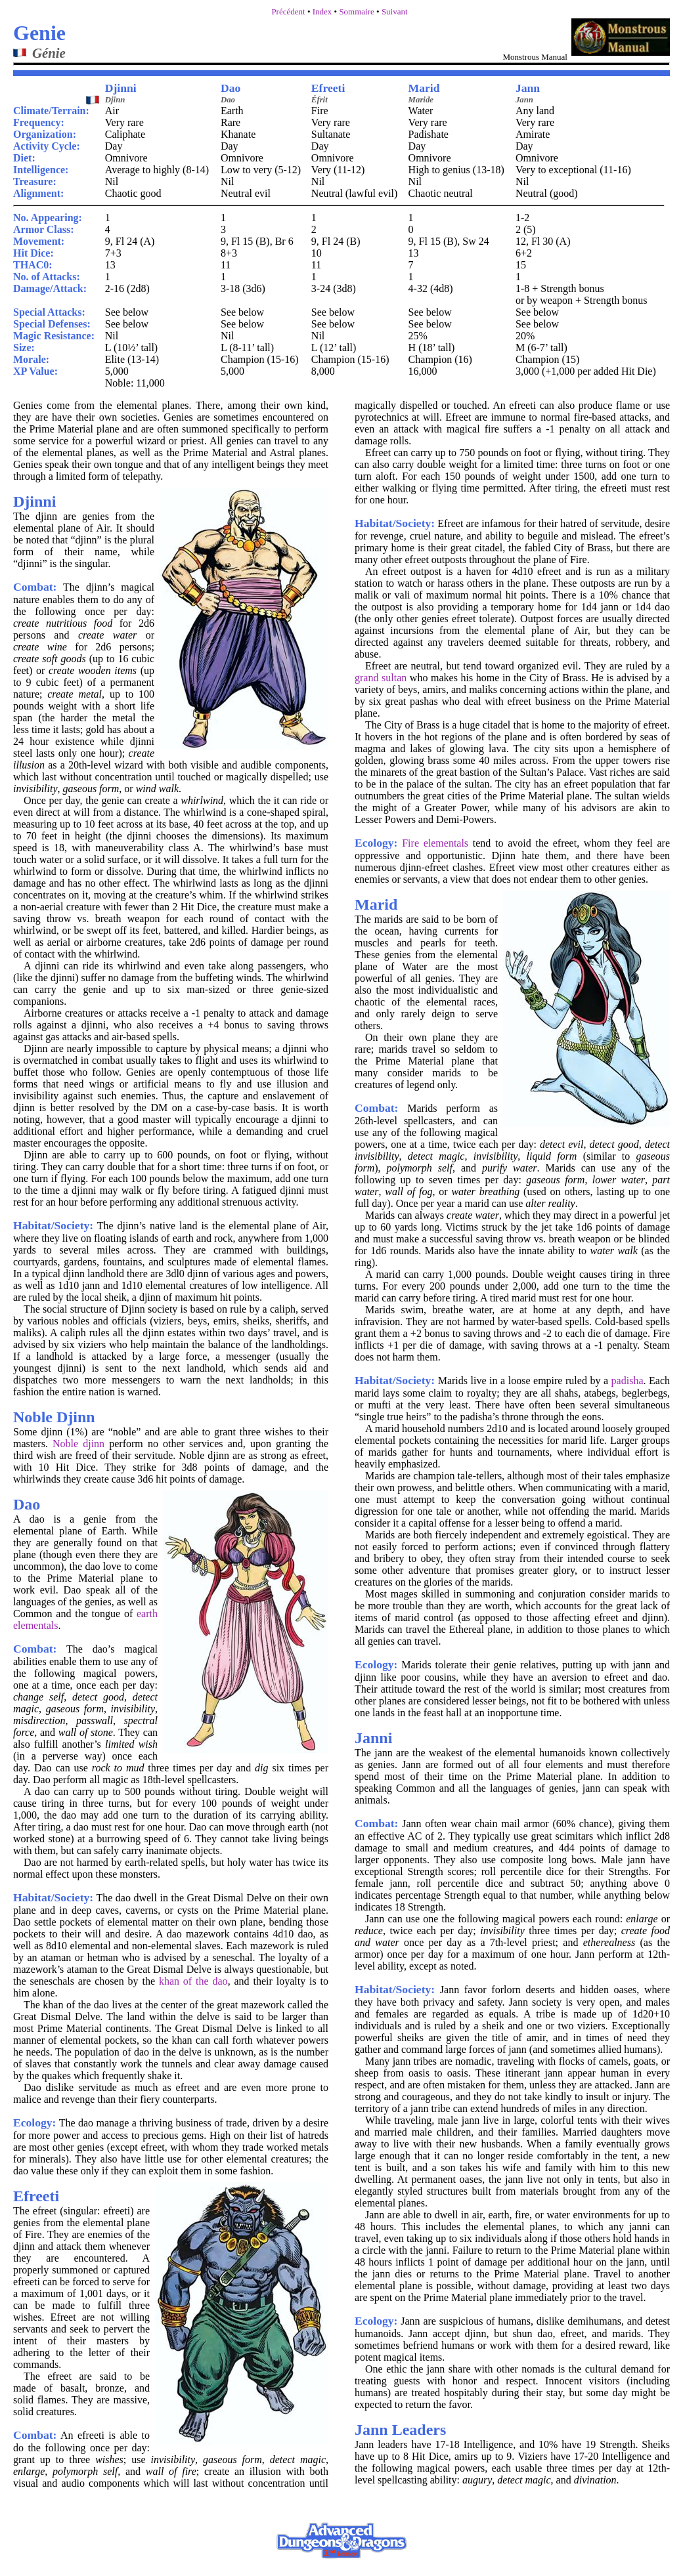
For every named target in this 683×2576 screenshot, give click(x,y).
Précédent (288, 11)
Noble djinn (78, 1443)
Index (322, 11)
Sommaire (356, 11)
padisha (627, 1380)
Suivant (395, 11)
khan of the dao (193, 1981)
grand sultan (381, 677)
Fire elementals (435, 843)
